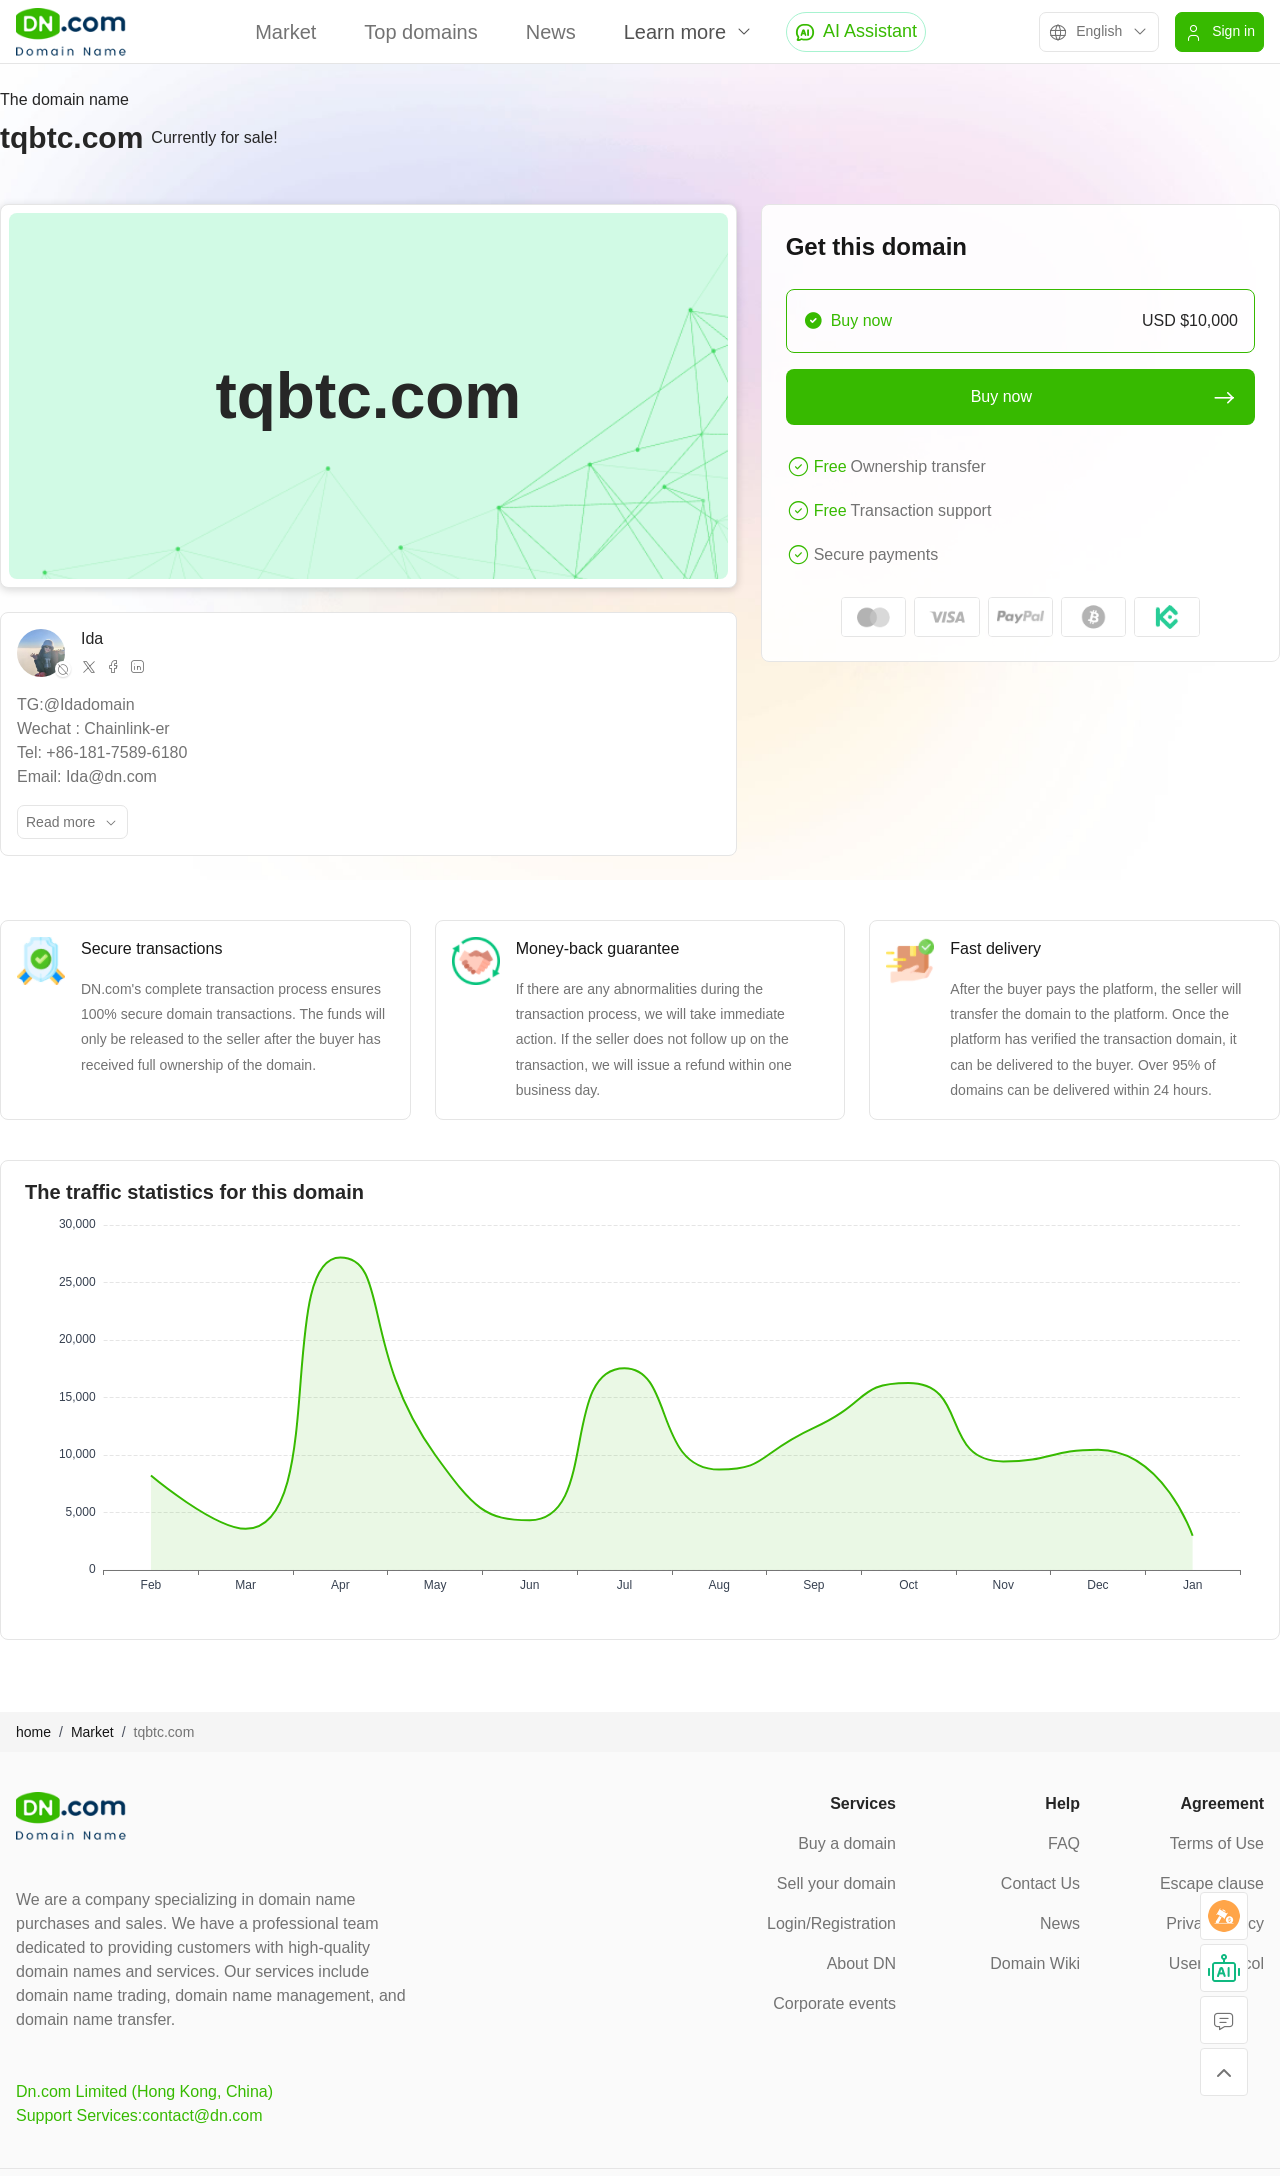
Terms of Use (1217, 1843)
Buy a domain (847, 1843)
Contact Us (1040, 1883)
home (33, 1732)
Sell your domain (836, 1883)
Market (285, 32)
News (551, 32)
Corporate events (834, 2003)
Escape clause (1212, 1883)
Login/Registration (831, 1923)
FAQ (1064, 1843)
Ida (92, 638)
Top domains (420, 32)
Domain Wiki (1035, 1963)
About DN (861, 1963)
